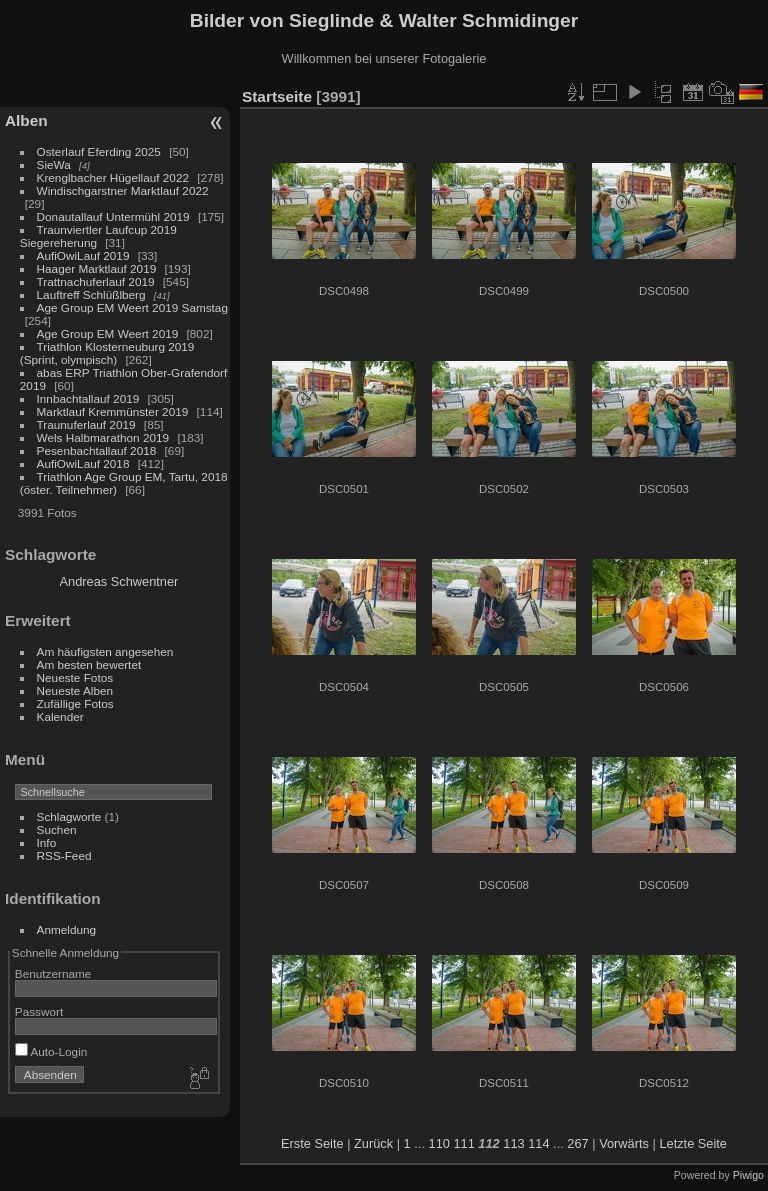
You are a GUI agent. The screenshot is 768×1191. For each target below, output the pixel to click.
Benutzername (53, 973)
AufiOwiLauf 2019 (83, 255)
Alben (26, 120)
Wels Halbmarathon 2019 (103, 437)
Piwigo (748, 1175)
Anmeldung (67, 929)
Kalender (60, 716)
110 (439, 1143)
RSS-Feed (64, 855)
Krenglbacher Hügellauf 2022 (113, 177)
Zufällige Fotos (75, 703)
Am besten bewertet (89, 664)
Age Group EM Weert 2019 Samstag (132, 307)
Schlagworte (69, 816)
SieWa (54, 164)
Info (47, 842)
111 (463, 1143)
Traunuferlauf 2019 (86, 424)
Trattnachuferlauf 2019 (96, 281)
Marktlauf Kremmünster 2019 (113, 411)
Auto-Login (51, 1051)
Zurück (373, 1143)
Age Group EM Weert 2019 (108, 333)
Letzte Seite (693, 1143)
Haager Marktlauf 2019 (97, 268)
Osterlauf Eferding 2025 (99, 151)
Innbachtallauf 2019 (88, 398)
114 (538, 1143)
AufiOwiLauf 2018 (83, 463)
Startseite (277, 96)
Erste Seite (312, 1143)
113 (513, 1143)
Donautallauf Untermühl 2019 (113, 216)
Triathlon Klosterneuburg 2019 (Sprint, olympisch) (107, 353)
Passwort (39, 1011)
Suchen (57, 829)
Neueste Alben (75, 690)
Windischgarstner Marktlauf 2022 (123, 190)
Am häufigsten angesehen (105, 651)
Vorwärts (624, 1143)
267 (577, 1143)
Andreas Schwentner (119, 581)
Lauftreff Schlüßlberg (91, 294)
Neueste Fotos (75, 677)
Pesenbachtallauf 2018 (97, 450)
